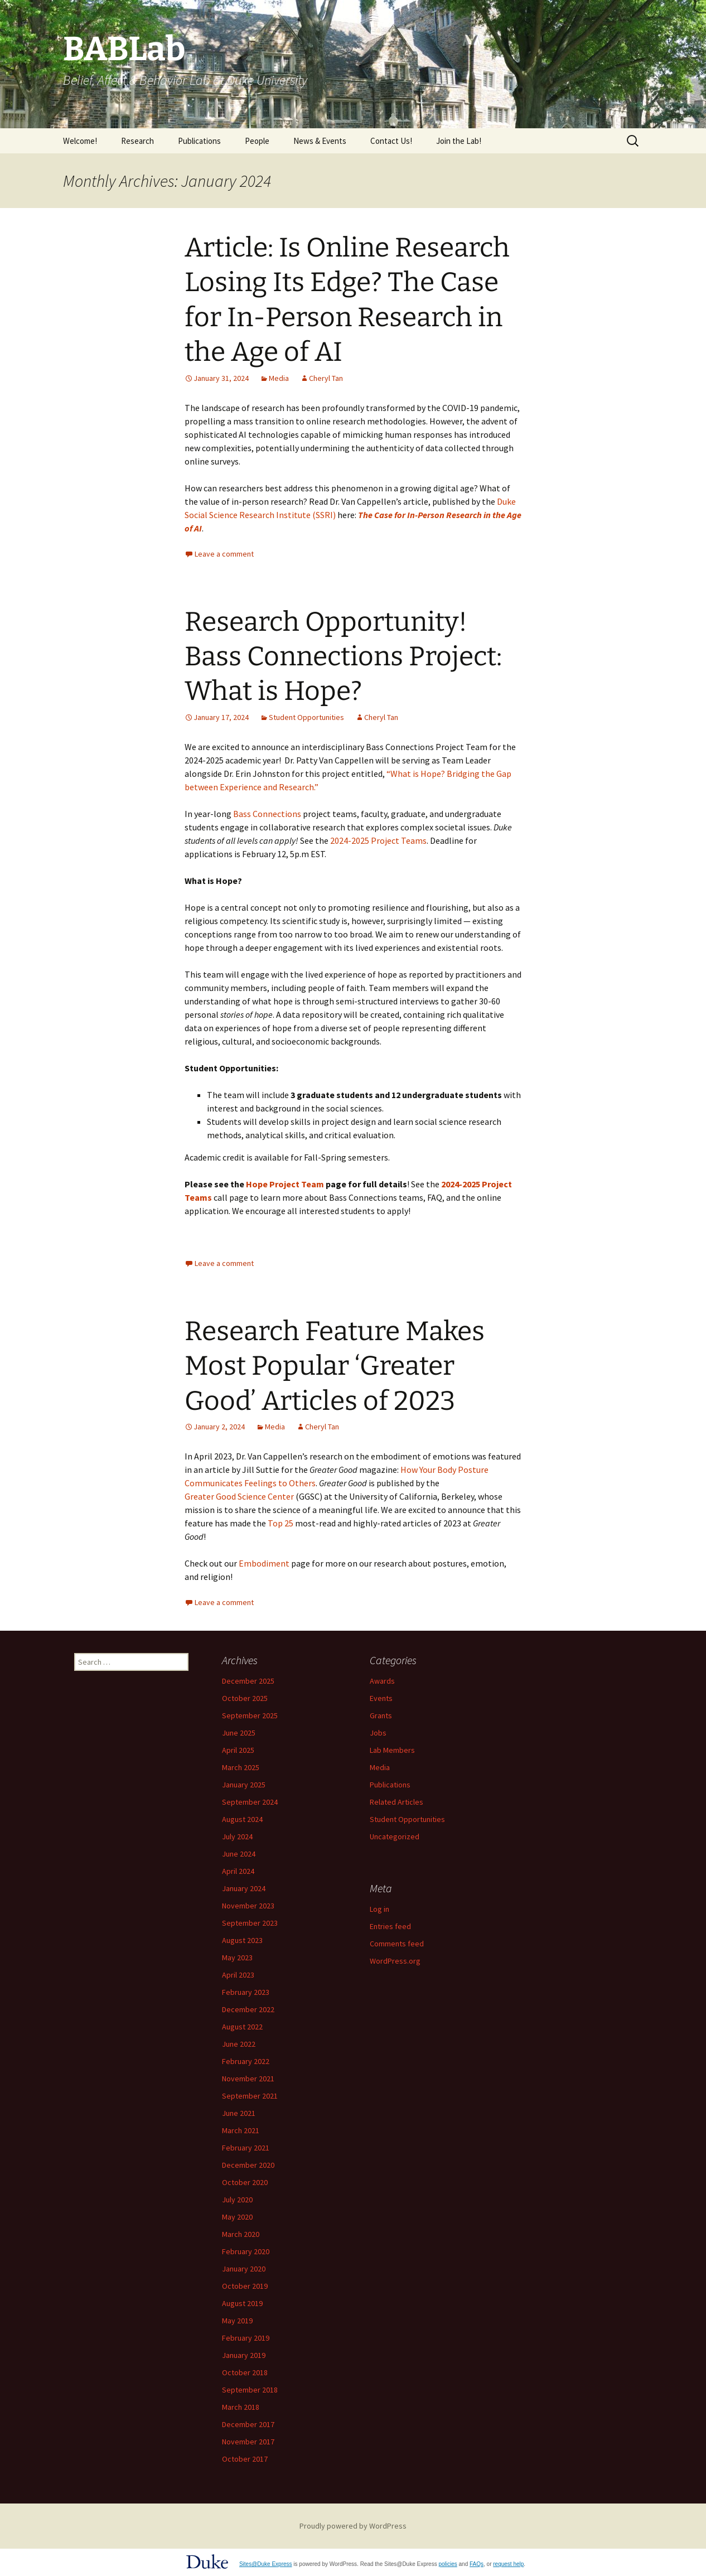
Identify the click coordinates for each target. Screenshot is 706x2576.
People (257, 141)
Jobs (378, 1733)
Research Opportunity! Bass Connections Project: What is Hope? (343, 657)
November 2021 (248, 2079)
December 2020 (248, 2165)
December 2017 (248, 2424)
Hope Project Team (285, 1184)
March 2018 (240, 2407)
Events (381, 1698)
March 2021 (240, 2130)
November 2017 (248, 2442)
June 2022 (238, 2044)
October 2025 (245, 1698)
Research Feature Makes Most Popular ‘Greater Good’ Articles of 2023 (335, 1366)
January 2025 (243, 1785)
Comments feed (397, 1944)
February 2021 (245, 2148)
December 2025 (248, 1681)
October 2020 (245, 2182)
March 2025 (240, 1767)
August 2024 (242, 1819)
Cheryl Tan (326, 378)
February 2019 (245, 2338)
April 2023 (238, 1975)
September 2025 (250, 1715)
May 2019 (237, 2321)
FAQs (476, 2564)
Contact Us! (391, 141)
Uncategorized (394, 1836)
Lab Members (392, 1750)
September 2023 (250, 1923)
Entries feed (390, 1926)
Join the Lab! (458, 141)
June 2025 (238, 1733)
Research (137, 141)
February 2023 (245, 1992)
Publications (199, 141)
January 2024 (243, 1888)
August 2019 (242, 2303)
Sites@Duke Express (265, 2564)
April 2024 (238, 1871)
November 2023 (248, 1906)
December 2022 (248, 2009)
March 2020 (240, 2234)
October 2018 (245, 2372)
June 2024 (238, 1854)
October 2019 (245, 2286)
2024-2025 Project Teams (378, 840)
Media (279, 378)
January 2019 (243, 2355)
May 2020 (237, 2217)
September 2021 (250, 2096)
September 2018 (250, 2390)
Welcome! (80, 141)
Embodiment (264, 1563)
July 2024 (237, 1836)
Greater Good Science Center (239, 1496)
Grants (381, 1715)
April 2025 (238, 1750)
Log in (379, 1909)
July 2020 (237, 2200)
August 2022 (242, 2027)
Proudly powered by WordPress (353, 2526)
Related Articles (396, 1802)
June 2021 (238, 2113)
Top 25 (280, 1523)
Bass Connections (267, 813)
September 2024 (250, 1802)
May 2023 (237, 1957)
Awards (382, 1681)
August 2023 (242, 1940)
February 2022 (245, 2061)
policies (447, 2564)
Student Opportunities (306, 717)
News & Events (319, 141)
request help (508, 2564)
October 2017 (245, 2459)
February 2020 (245, 2251)
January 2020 (243, 2269)
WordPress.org (395, 1961)
